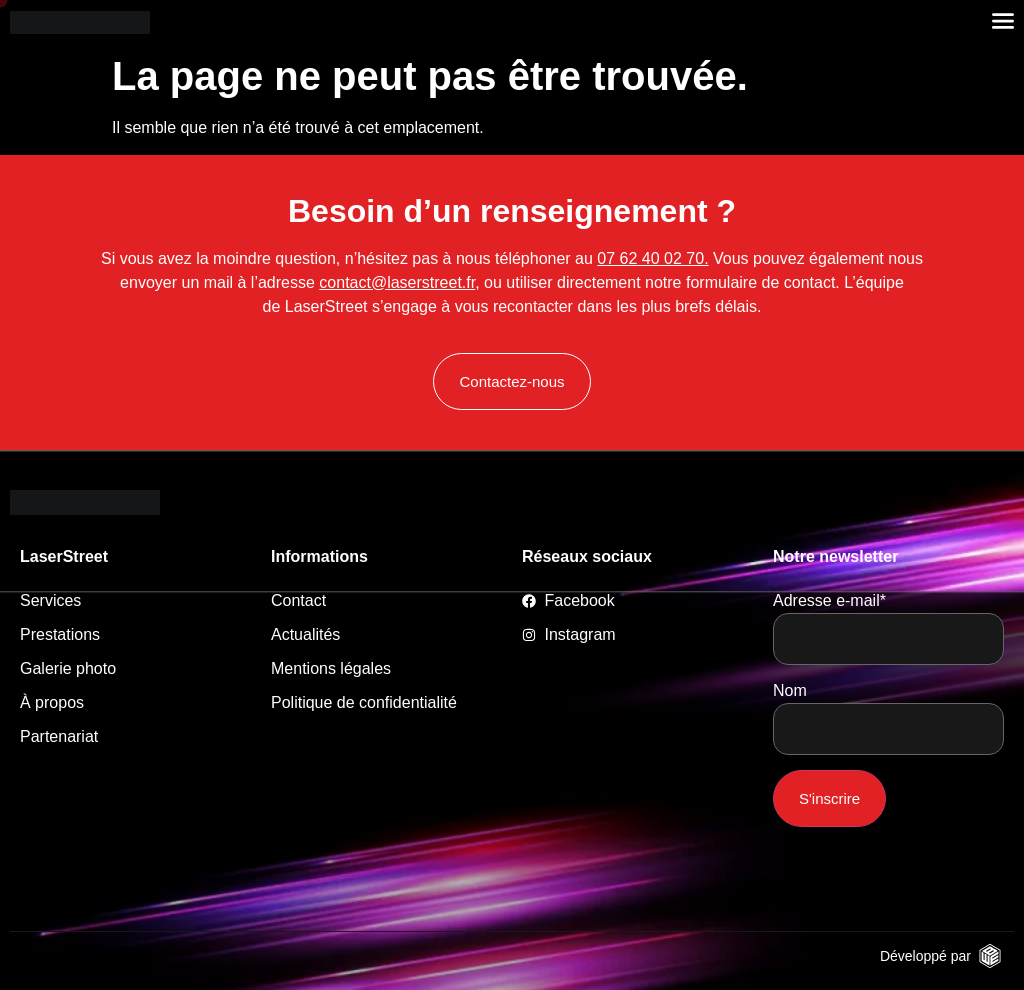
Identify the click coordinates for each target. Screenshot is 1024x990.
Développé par (925, 956)
